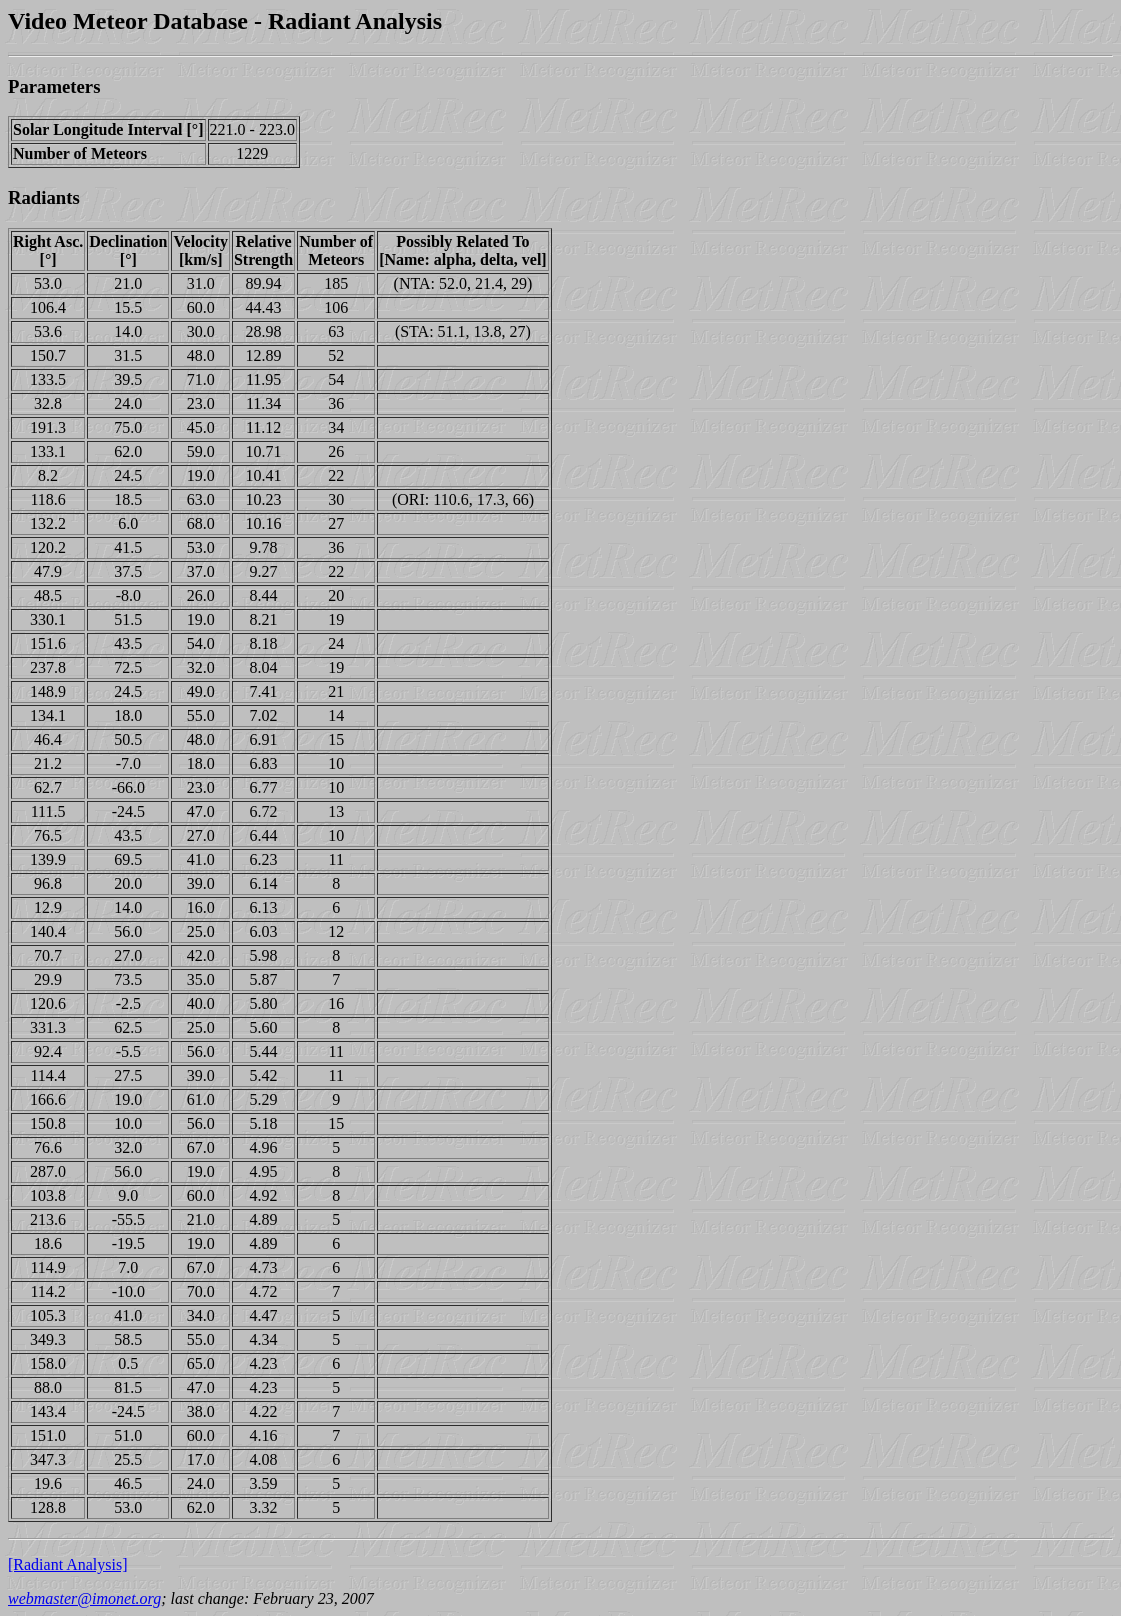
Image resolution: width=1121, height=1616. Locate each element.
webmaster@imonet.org (84, 1598)
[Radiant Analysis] (68, 1564)
